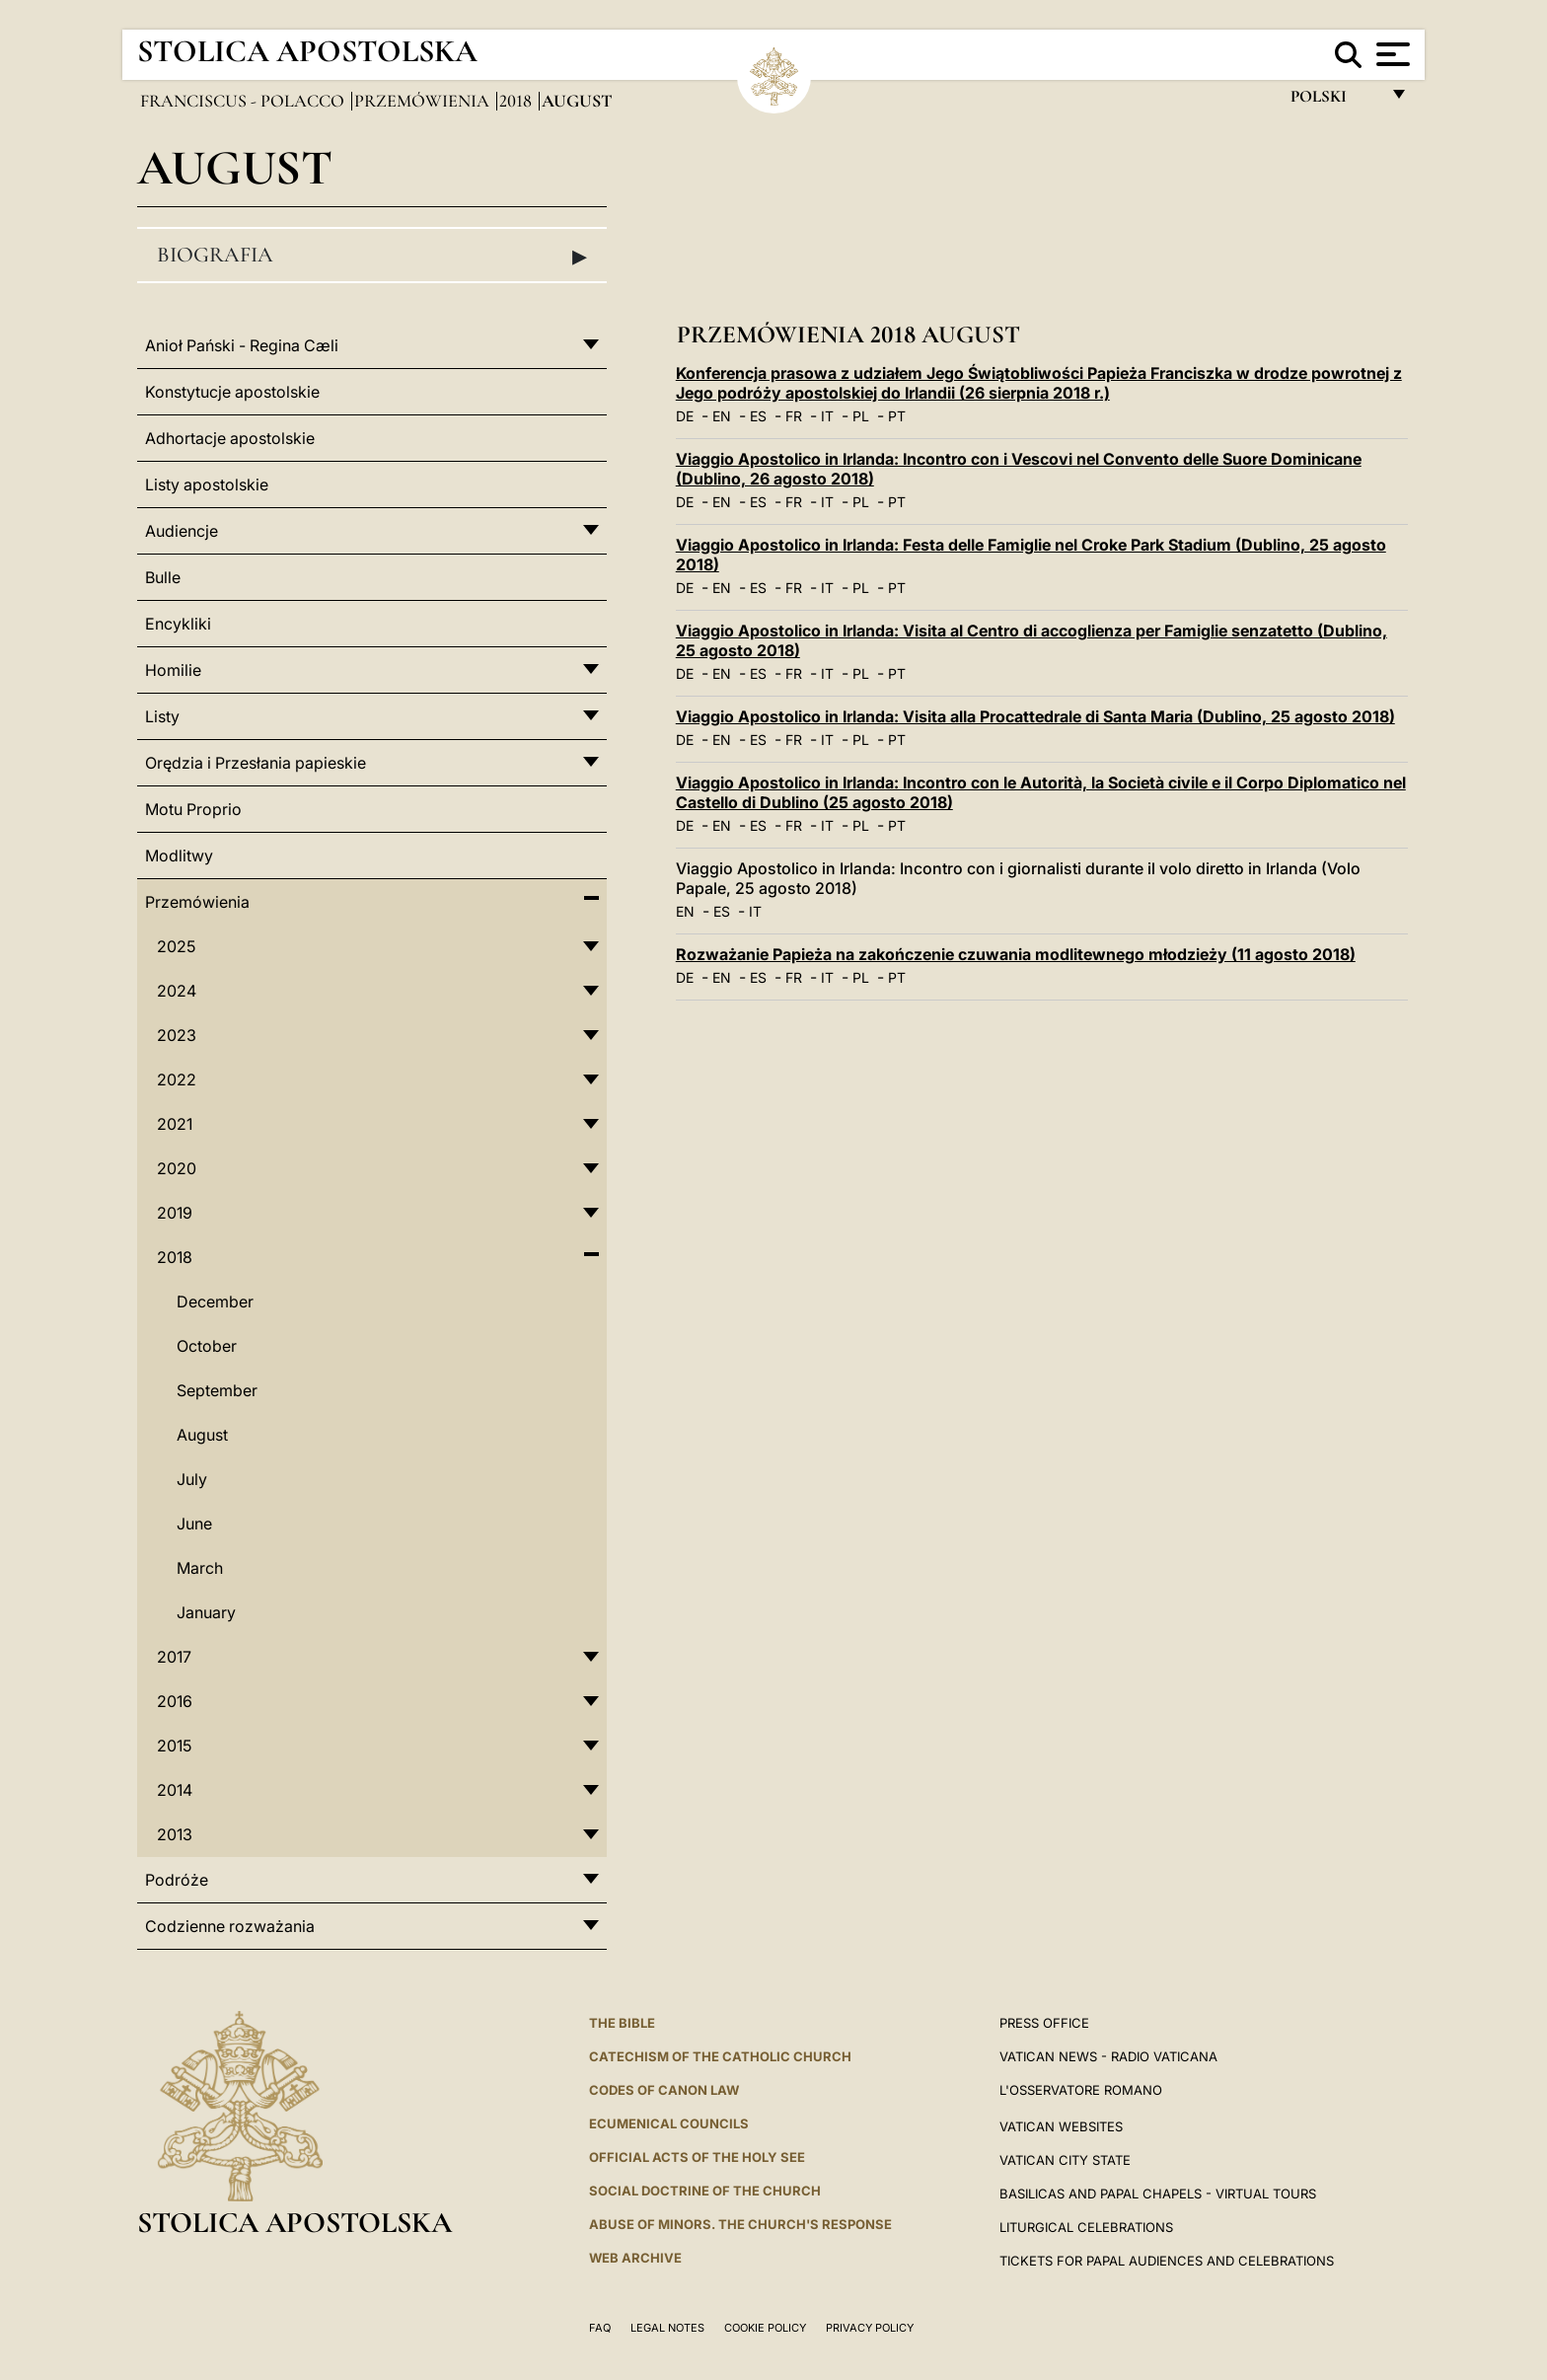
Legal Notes (667, 2328)
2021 (174, 1124)
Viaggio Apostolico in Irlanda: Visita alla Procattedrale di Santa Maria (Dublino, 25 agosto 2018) (1035, 716)
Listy (162, 716)
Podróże (176, 1880)
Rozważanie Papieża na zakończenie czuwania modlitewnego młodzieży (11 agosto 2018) (1016, 954)
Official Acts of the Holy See (697, 2157)
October (207, 1346)
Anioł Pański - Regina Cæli (241, 345)
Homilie (173, 670)
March (200, 1568)
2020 (176, 1168)
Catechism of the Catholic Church (720, 2056)
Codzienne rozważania (230, 1926)
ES (758, 416)
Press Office (1044, 2023)
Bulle (163, 577)
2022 (176, 1079)
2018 (517, 101)
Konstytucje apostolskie (232, 392)
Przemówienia (423, 101)
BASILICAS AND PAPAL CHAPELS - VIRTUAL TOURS (1157, 2193)
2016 (174, 1701)
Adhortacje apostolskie (230, 438)
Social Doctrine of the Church (705, 2190)
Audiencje (181, 531)
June (194, 1523)
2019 (174, 1213)
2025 (176, 946)
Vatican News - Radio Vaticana (1108, 2056)
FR (793, 416)
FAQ (600, 2328)
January (206, 1612)
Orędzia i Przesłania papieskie (255, 763)
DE (685, 416)
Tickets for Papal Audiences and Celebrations (1166, 2260)
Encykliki (178, 623)
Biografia (372, 255)
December (215, 1301)
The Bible (622, 2023)
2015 (174, 1745)
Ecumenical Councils (669, 2123)
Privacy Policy (870, 2328)
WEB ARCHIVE (635, 2258)
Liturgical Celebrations (1086, 2227)
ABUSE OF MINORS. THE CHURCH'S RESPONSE (740, 2224)
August (202, 1435)
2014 (174, 1790)
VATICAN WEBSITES (1061, 2126)
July (192, 1479)
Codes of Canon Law (664, 2090)
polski (1334, 101)
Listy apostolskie (206, 484)
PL (860, 416)
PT (897, 416)
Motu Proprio (193, 809)
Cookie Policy (765, 2328)
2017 (174, 1657)
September (217, 1390)
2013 (174, 1834)
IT (827, 416)
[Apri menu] (1390, 54)
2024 (176, 991)
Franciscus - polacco (244, 101)
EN (721, 416)
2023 (176, 1035)
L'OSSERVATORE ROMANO (1080, 2090)
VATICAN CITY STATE (1065, 2160)
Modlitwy (179, 855)
